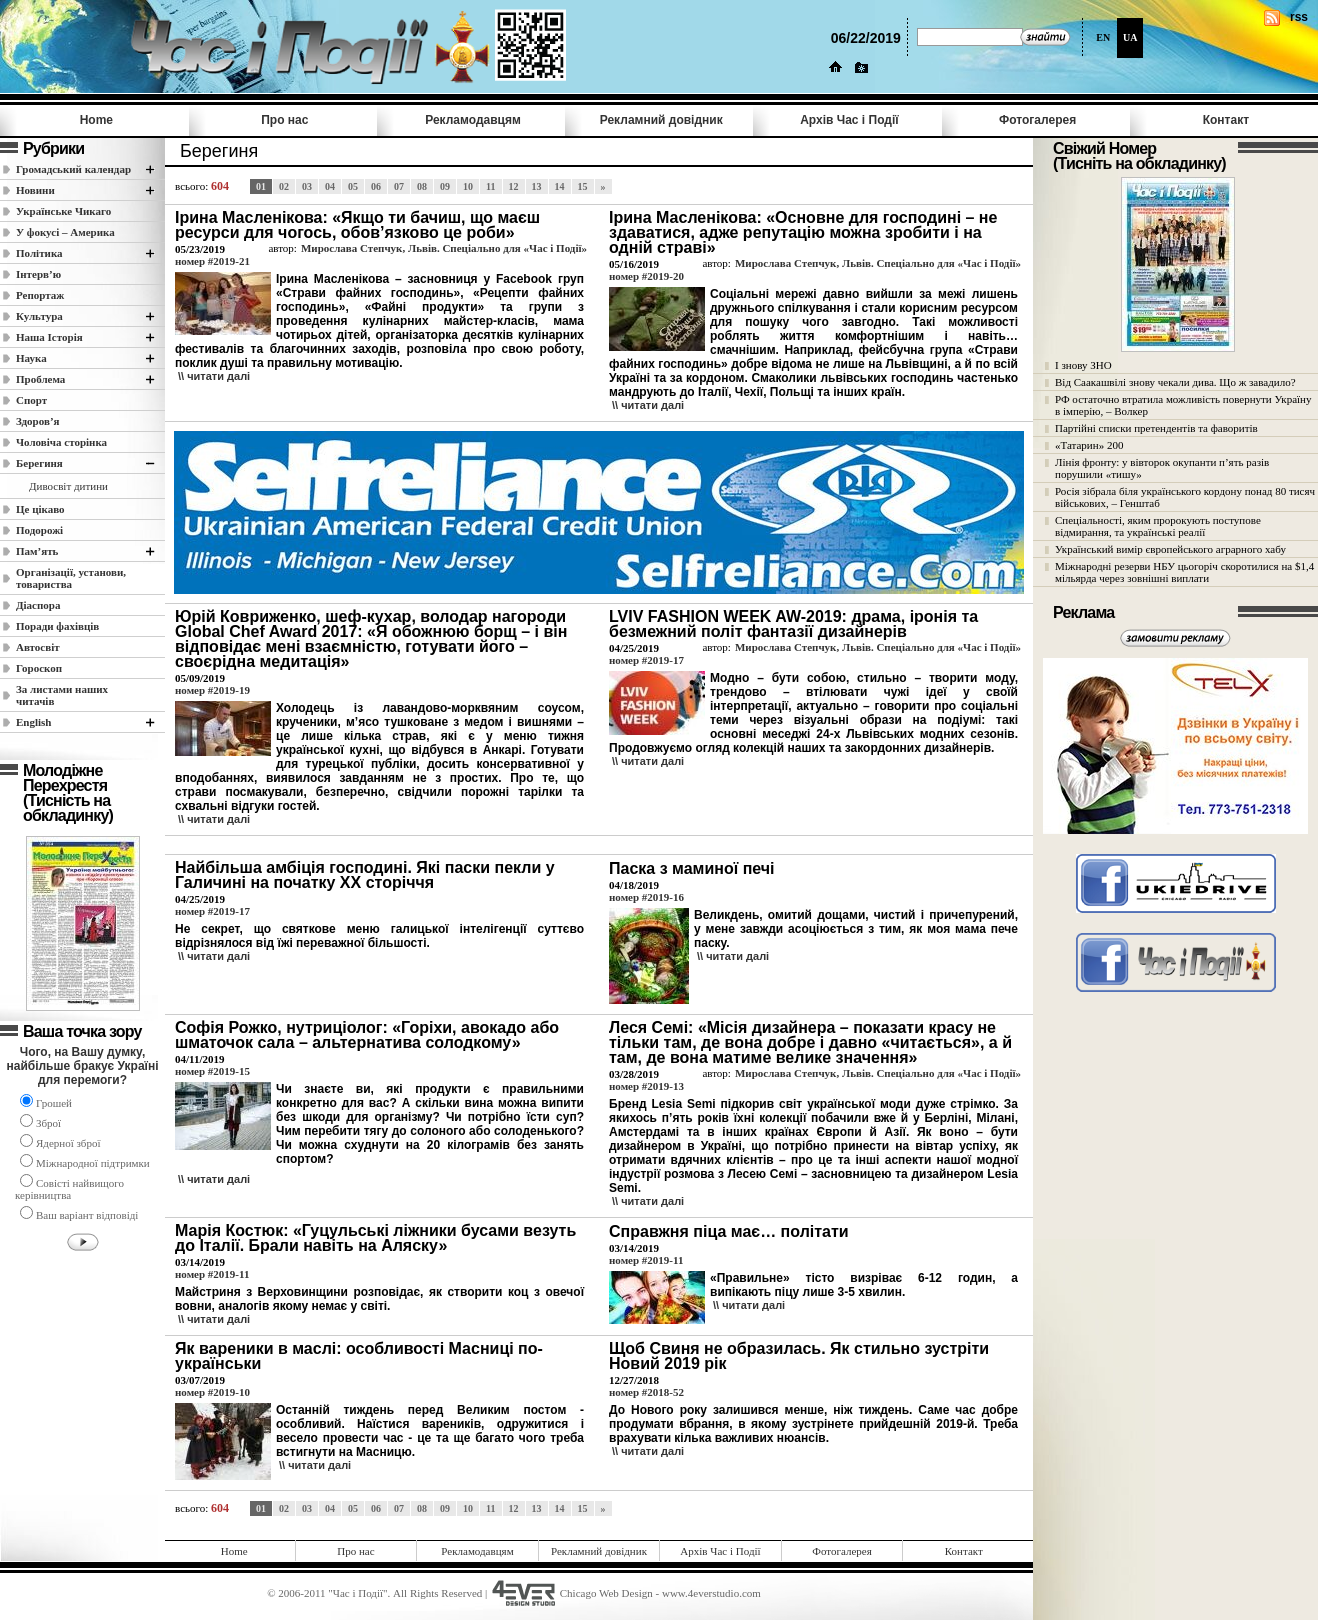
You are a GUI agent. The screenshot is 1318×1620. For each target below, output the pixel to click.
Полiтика (39, 253)
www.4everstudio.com (711, 1593)
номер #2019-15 (212, 1071)
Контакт (1226, 120)
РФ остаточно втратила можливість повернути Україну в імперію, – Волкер (1183, 405)
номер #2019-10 (212, 1392)
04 (330, 186)
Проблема (40, 379)
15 (583, 186)
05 (353, 186)
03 (307, 186)
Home (96, 120)
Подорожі (39, 530)
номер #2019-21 (212, 261)
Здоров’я (38, 421)
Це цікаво (40, 509)
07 (399, 186)
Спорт (31, 400)
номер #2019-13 (646, 1086)
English (33, 722)
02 (284, 186)
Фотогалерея (1037, 120)
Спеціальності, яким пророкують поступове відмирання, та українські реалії (1158, 526)
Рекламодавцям (473, 120)
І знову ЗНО (1083, 365)
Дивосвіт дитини (68, 486)
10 (468, 186)
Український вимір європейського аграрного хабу (1170, 549)
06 (376, 186)
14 (560, 186)
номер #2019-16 (646, 897)
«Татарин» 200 (1089, 445)
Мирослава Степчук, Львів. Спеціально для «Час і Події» (444, 248)
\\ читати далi (214, 376)
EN (1103, 37)
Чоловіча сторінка (61, 442)
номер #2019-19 (212, 690)
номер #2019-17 (646, 660)
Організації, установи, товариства (71, 578)
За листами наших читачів (62, 695)
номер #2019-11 (212, 1274)
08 (422, 186)
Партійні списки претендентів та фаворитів (1156, 428)
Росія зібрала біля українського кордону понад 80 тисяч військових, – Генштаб (1185, 497)
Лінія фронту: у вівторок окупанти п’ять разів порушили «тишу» (1162, 468)
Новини (35, 190)
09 (445, 186)
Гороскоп (39, 668)
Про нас (284, 120)
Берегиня (39, 463)
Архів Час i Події (849, 120)
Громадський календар (73, 169)
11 (490, 186)
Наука (31, 358)
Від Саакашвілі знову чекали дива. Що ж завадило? (1175, 382)
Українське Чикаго (63, 211)
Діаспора (38, 605)
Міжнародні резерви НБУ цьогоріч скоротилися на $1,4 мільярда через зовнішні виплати (1184, 572)
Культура (39, 316)
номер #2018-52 (646, 1392)
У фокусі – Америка (65, 232)
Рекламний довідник (661, 120)
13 (537, 186)
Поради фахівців (57, 626)
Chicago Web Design (606, 1593)
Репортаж (40, 295)
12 (514, 186)
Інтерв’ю (38, 274)
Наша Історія (49, 337)
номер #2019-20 (646, 276)
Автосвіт (38, 647)
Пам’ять (37, 551)
